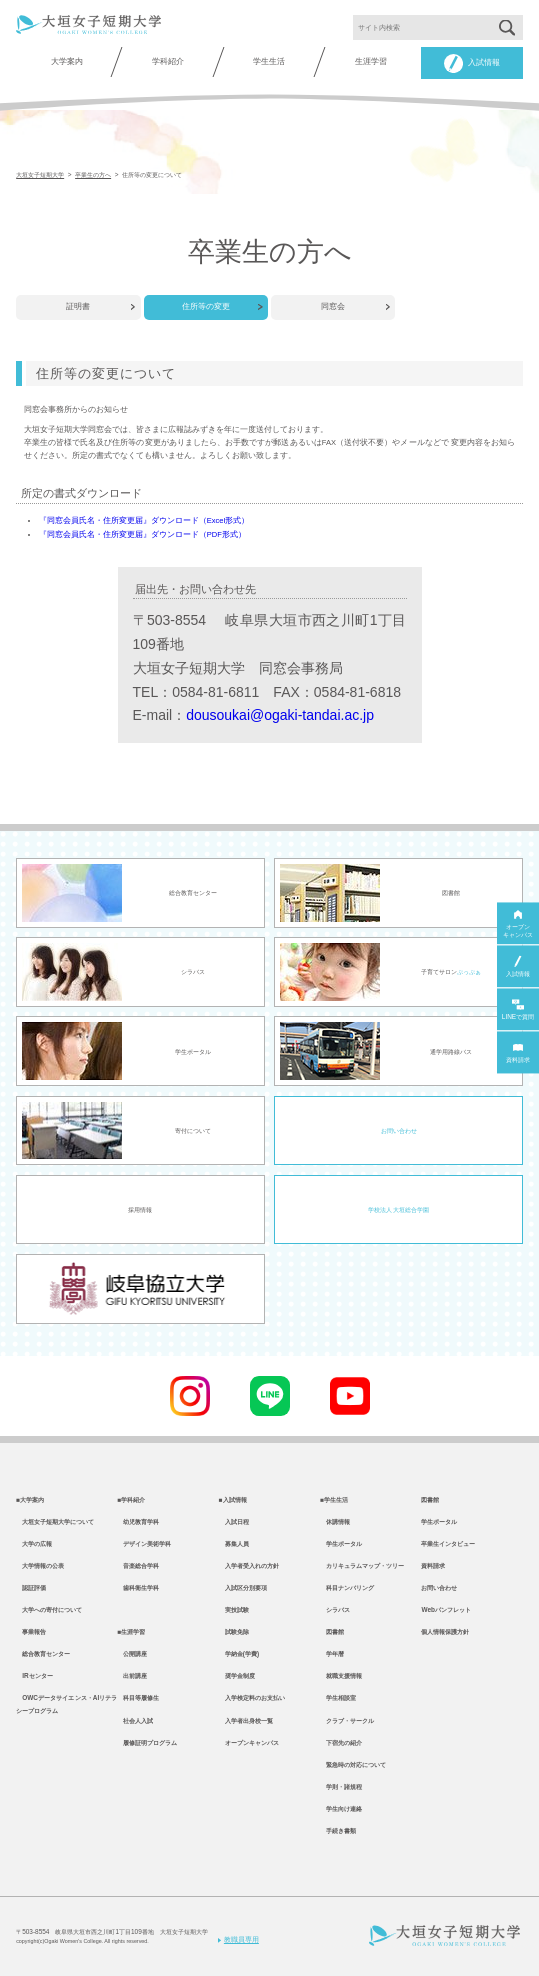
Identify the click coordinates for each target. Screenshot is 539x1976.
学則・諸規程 (341, 1786)
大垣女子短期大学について (55, 1521)
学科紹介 (168, 61)
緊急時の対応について (353, 1764)
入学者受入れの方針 (249, 1565)
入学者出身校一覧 (246, 1720)
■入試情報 (233, 1499)
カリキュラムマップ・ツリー (362, 1565)
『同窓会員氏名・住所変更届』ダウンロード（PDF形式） (142, 534)
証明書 (78, 306)
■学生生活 (334, 1499)
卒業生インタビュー (448, 1543)
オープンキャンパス (249, 1742)
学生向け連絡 (341, 1808)
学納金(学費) (239, 1653)
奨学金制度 (237, 1675)
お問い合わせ (399, 1130)
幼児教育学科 (138, 1521)
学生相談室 (338, 1697)
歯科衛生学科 (138, 1587)
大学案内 (67, 61)
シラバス (335, 1609)
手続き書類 (338, 1830)
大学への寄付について (49, 1609)
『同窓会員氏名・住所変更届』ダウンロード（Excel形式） (144, 520)
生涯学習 (371, 61)
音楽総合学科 (138, 1565)
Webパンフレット (446, 1609)
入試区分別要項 (243, 1587)
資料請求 (433, 1565)
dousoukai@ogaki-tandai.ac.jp (280, 715)
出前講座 (132, 1675)
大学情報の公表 (40, 1565)
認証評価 (31, 1587)
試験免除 (234, 1631)
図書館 (332, 1631)
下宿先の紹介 (341, 1742)
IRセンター (34, 1675)
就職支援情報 (341, 1675)
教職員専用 (238, 1939)
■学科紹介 (131, 1499)
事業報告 (31, 1631)
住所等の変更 (206, 306)
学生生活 (269, 61)
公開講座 (132, 1653)
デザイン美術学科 (144, 1543)
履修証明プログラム (147, 1742)
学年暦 (332, 1653)
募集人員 (234, 1543)
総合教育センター (43, 1653)
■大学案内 (30, 1499)
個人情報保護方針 (445, 1631)
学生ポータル (341, 1543)
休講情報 (335, 1521)
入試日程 (234, 1521)
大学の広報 (34, 1543)
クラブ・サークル (347, 1720)
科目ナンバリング (347, 1587)
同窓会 (333, 306)
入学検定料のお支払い (252, 1697)
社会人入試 (135, 1720)
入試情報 (472, 63)
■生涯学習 (131, 1631)
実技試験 (234, 1609)
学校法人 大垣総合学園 (399, 1209)
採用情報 (140, 1209)
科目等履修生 (138, 1697)
